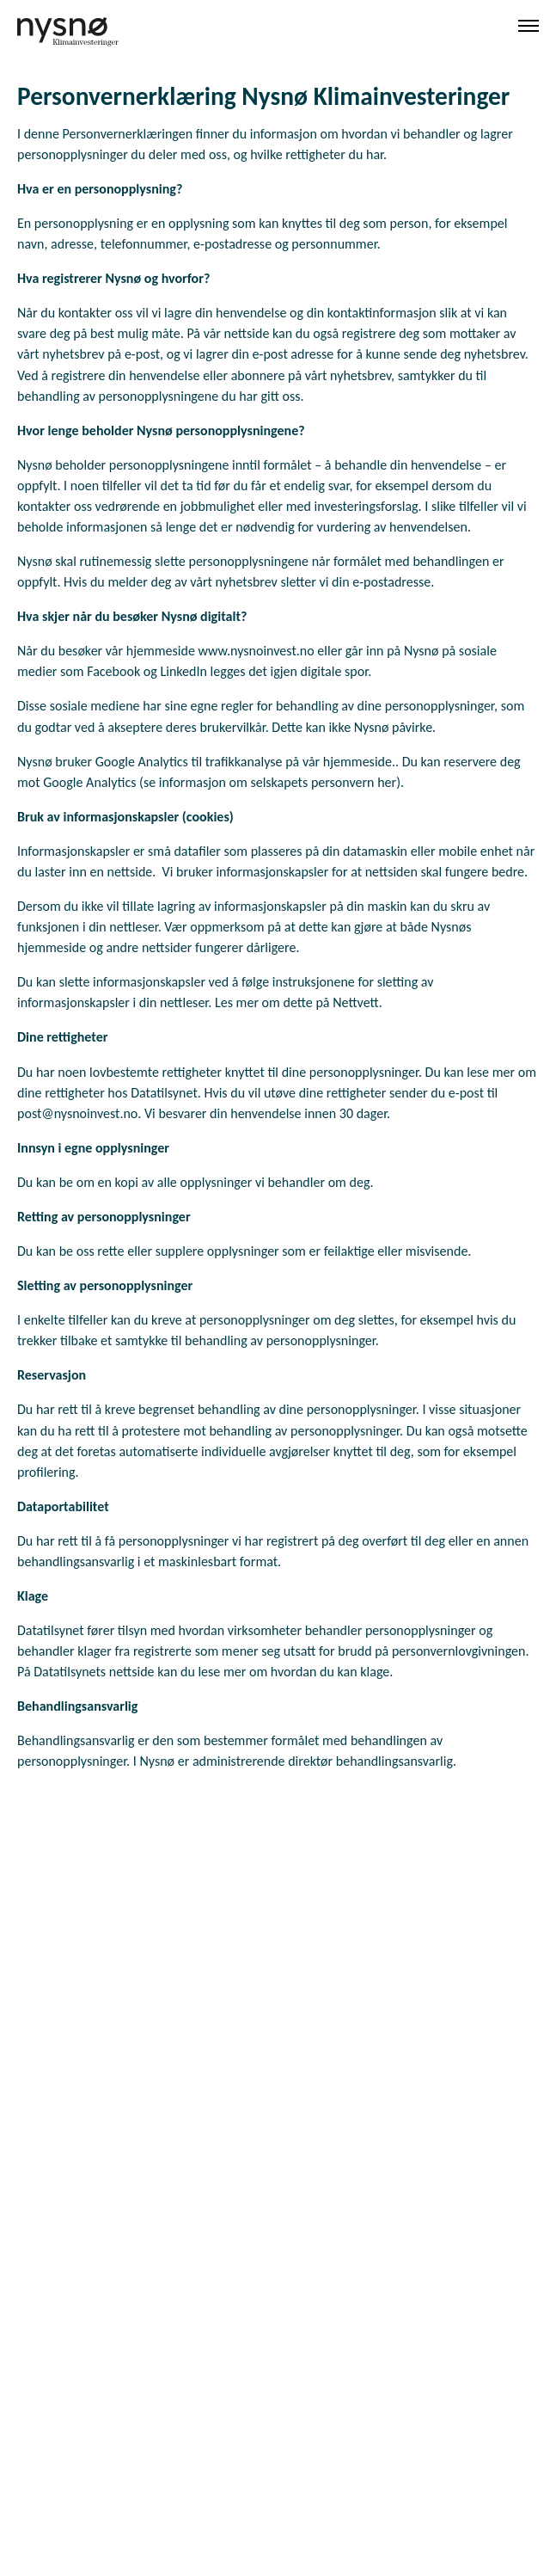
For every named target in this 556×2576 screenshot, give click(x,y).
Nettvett (356, 1002)
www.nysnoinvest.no (257, 650)
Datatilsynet (164, 1093)
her (386, 782)
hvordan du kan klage (330, 1671)
